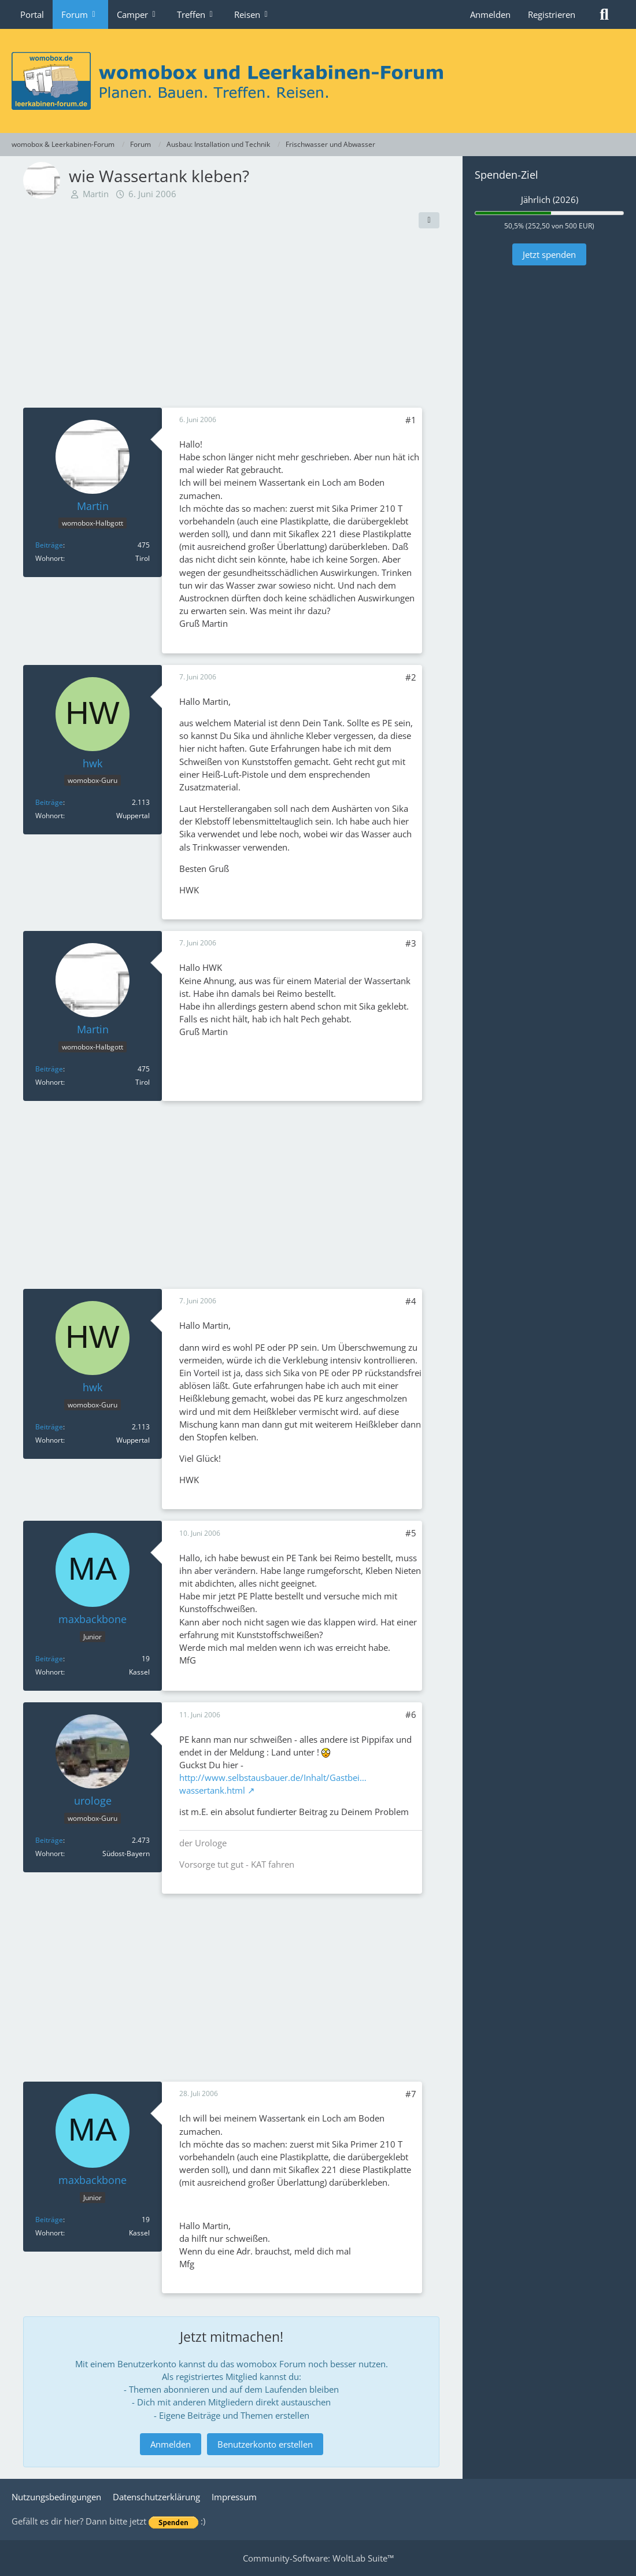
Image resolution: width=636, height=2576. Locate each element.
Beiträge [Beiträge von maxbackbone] (49, 1659)
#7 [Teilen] (410, 2094)
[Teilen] (429, 220)
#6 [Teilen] (410, 1714)
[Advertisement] (231, 321)
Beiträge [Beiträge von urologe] (49, 1840)
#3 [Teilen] (410, 943)
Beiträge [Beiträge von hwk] (49, 802)
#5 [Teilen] (410, 1533)
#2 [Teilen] (410, 677)
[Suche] (604, 14)
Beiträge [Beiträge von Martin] (49, 545)
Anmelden (490, 14)
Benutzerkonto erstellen (265, 2444)
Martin (96, 193)
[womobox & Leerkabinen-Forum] (318, 81)
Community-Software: (318, 2558)
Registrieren (551, 14)
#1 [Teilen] (410, 420)
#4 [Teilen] (410, 1301)
